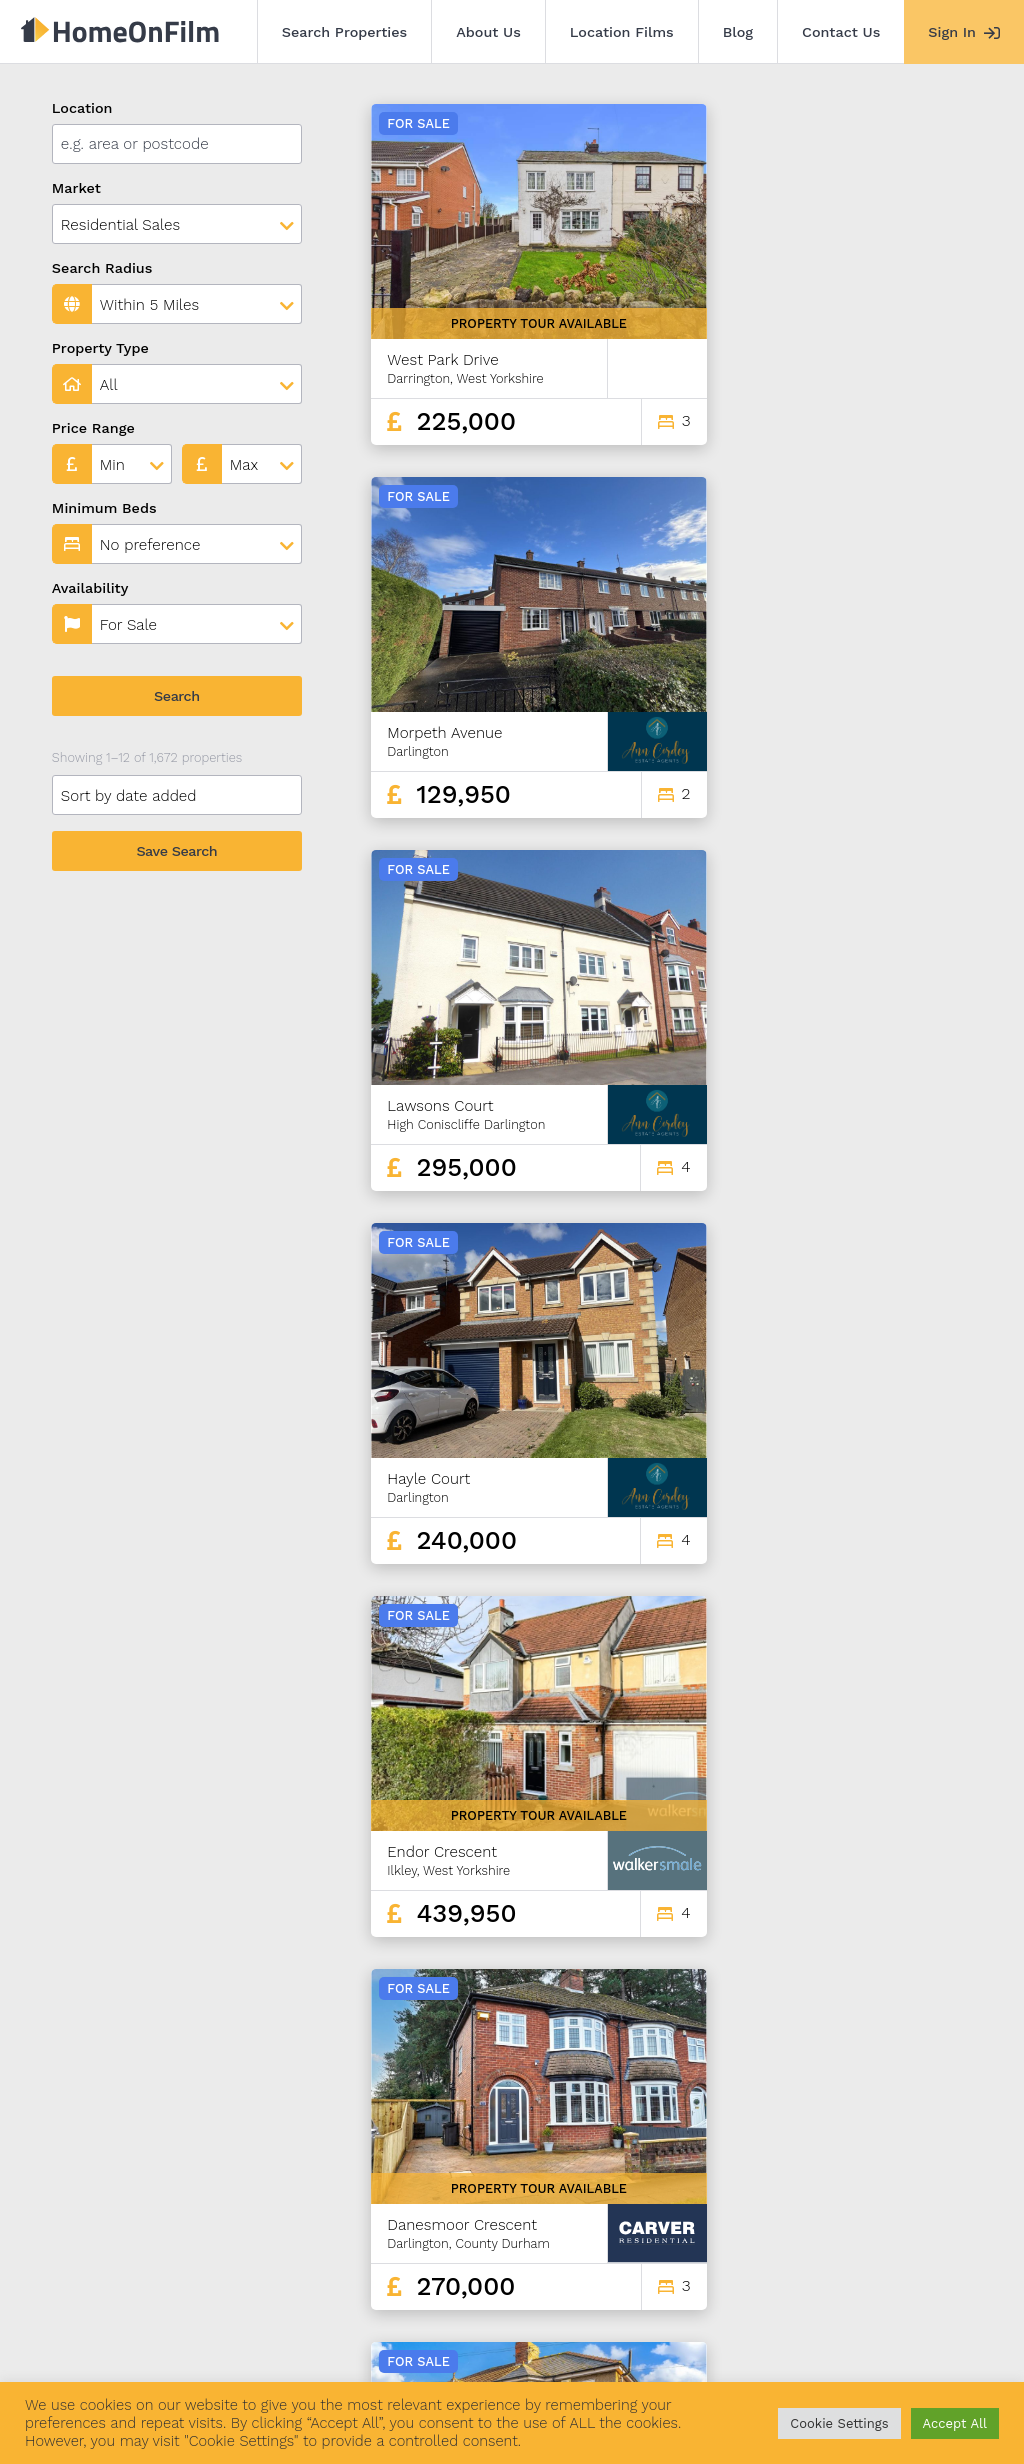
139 (903, 2203)
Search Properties (345, 32)
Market (76, 188)
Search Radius (102, 268)
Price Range (93, 428)
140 (938, 2203)
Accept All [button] (955, 2423)
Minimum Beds (104, 508)
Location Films (622, 32)
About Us (488, 32)
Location (82, 108)
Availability (90, 588)
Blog (738, 32)
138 (868, 2203)
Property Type (100, 348)
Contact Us (841, 32)
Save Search (176, 851)
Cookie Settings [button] (839, 2423)
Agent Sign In (582, 2352)
